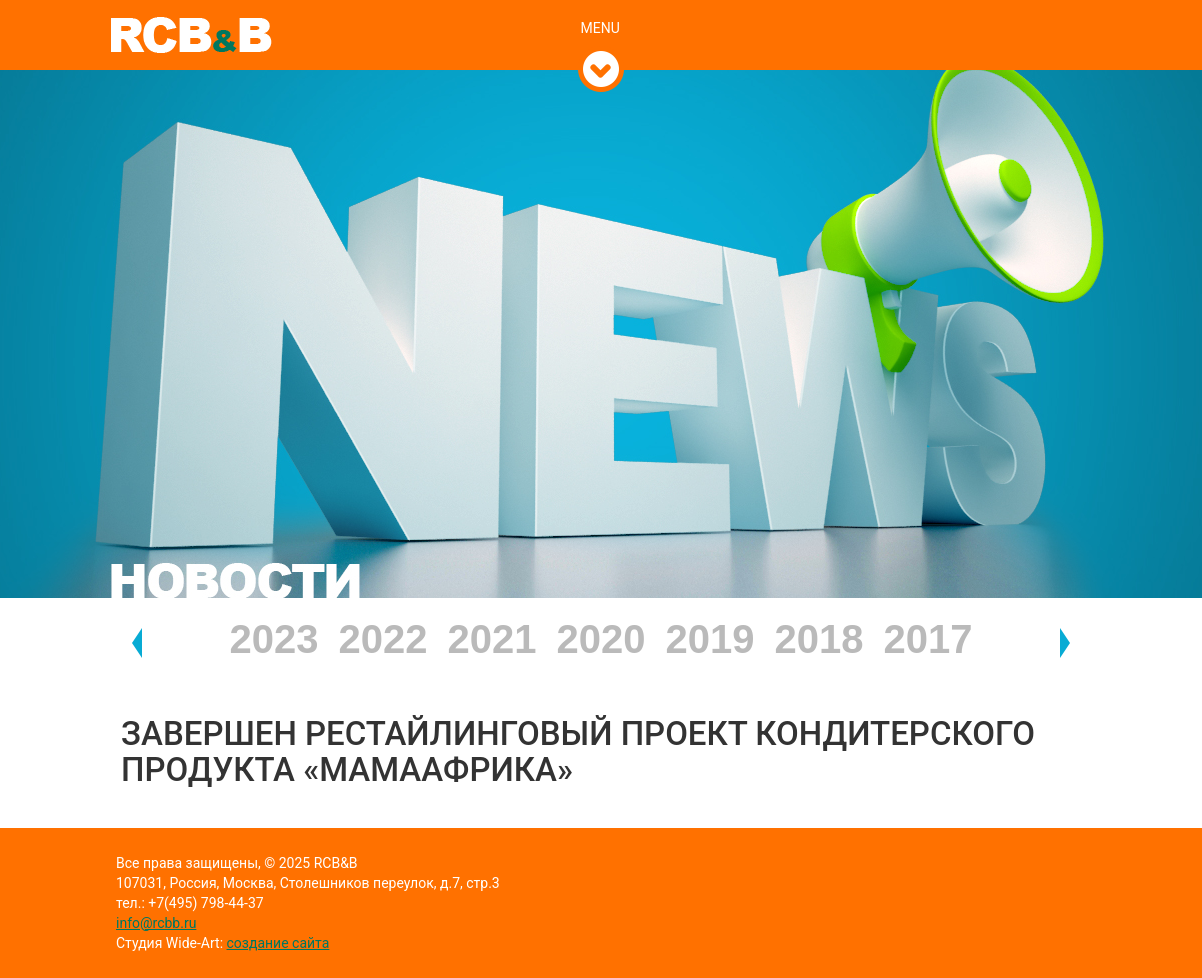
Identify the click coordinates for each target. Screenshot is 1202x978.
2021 (492, 639)
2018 (819, 639)
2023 (274, 639)
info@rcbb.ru (156, 923)
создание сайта (278, 943)
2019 (710, 639)
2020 (601, 639)
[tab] (601, 7)
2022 (383, 639)
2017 (928, 639)
